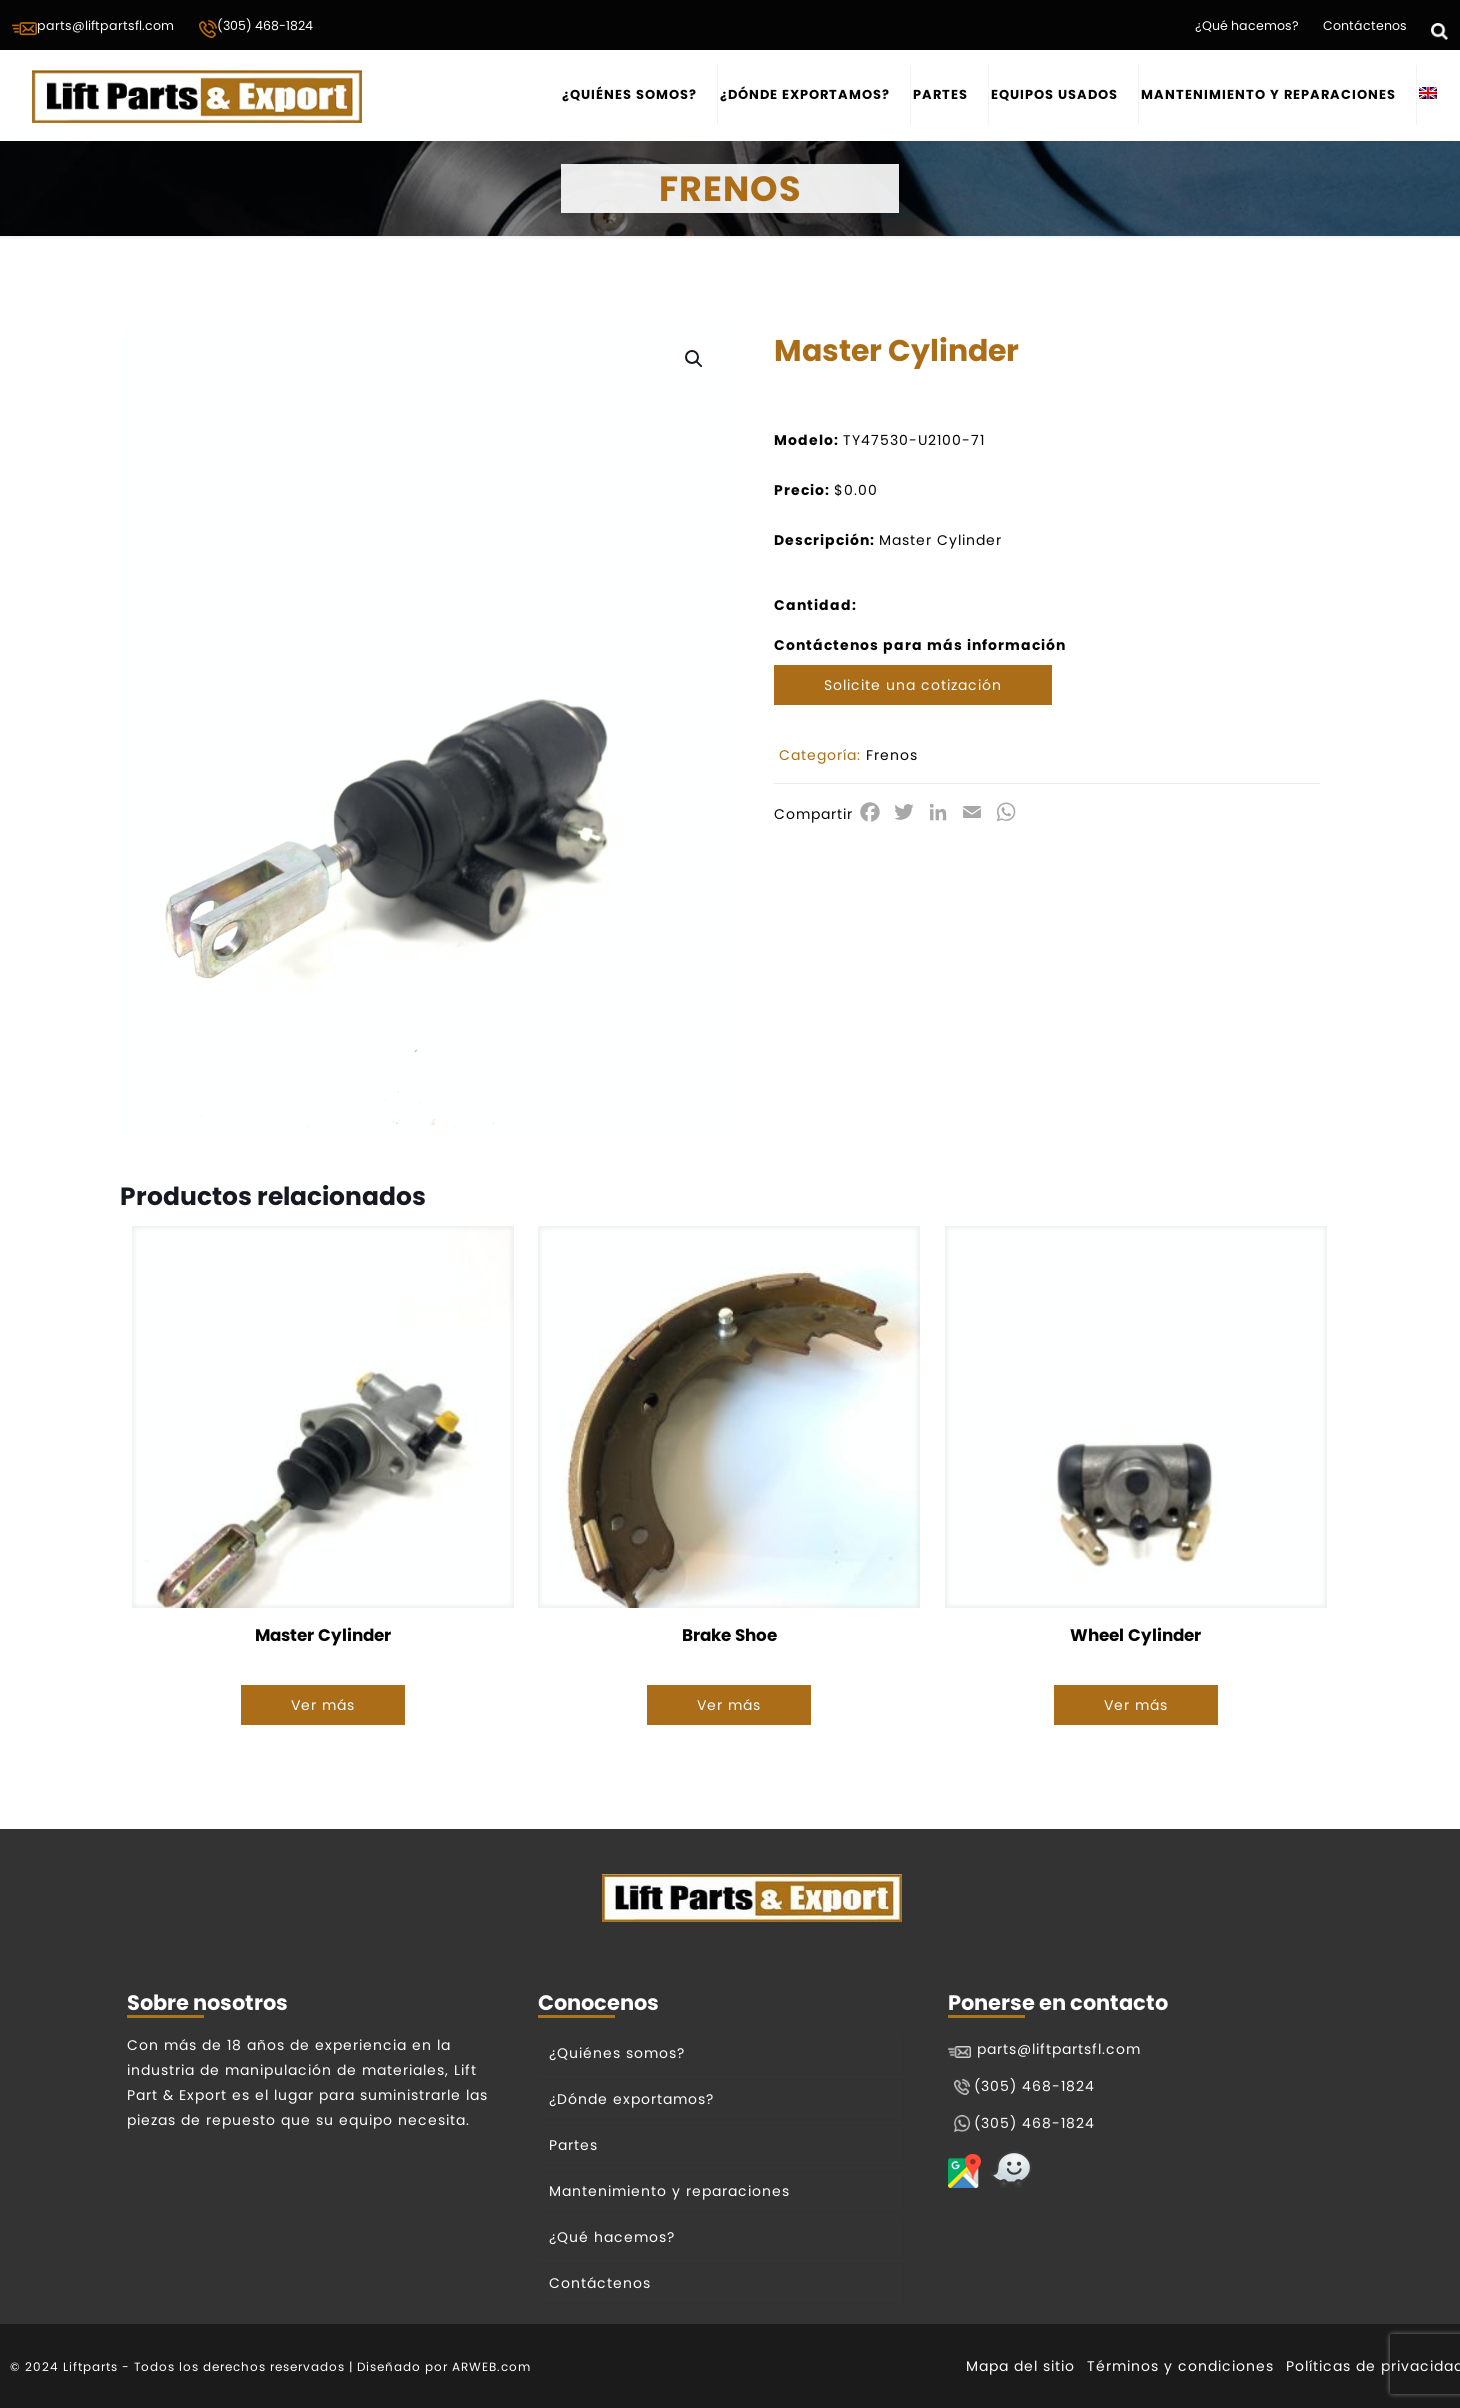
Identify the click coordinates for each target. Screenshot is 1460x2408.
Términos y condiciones (1180, 2366)
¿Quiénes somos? (617, 2053)
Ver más (323, 1705)
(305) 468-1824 (255, 28)
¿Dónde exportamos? (631, 2099)
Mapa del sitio (1020, 2366)
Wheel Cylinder (1135, 1635)
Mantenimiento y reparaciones (669, 2191)
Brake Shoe (729, 1635)
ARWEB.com (491, 2366)
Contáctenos (1365, 25)
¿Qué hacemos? (1247, 25)
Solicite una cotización (913, 685)
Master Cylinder (323, 1635)
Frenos (892, 755)
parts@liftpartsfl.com (93, 27)
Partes (573, 2145)
